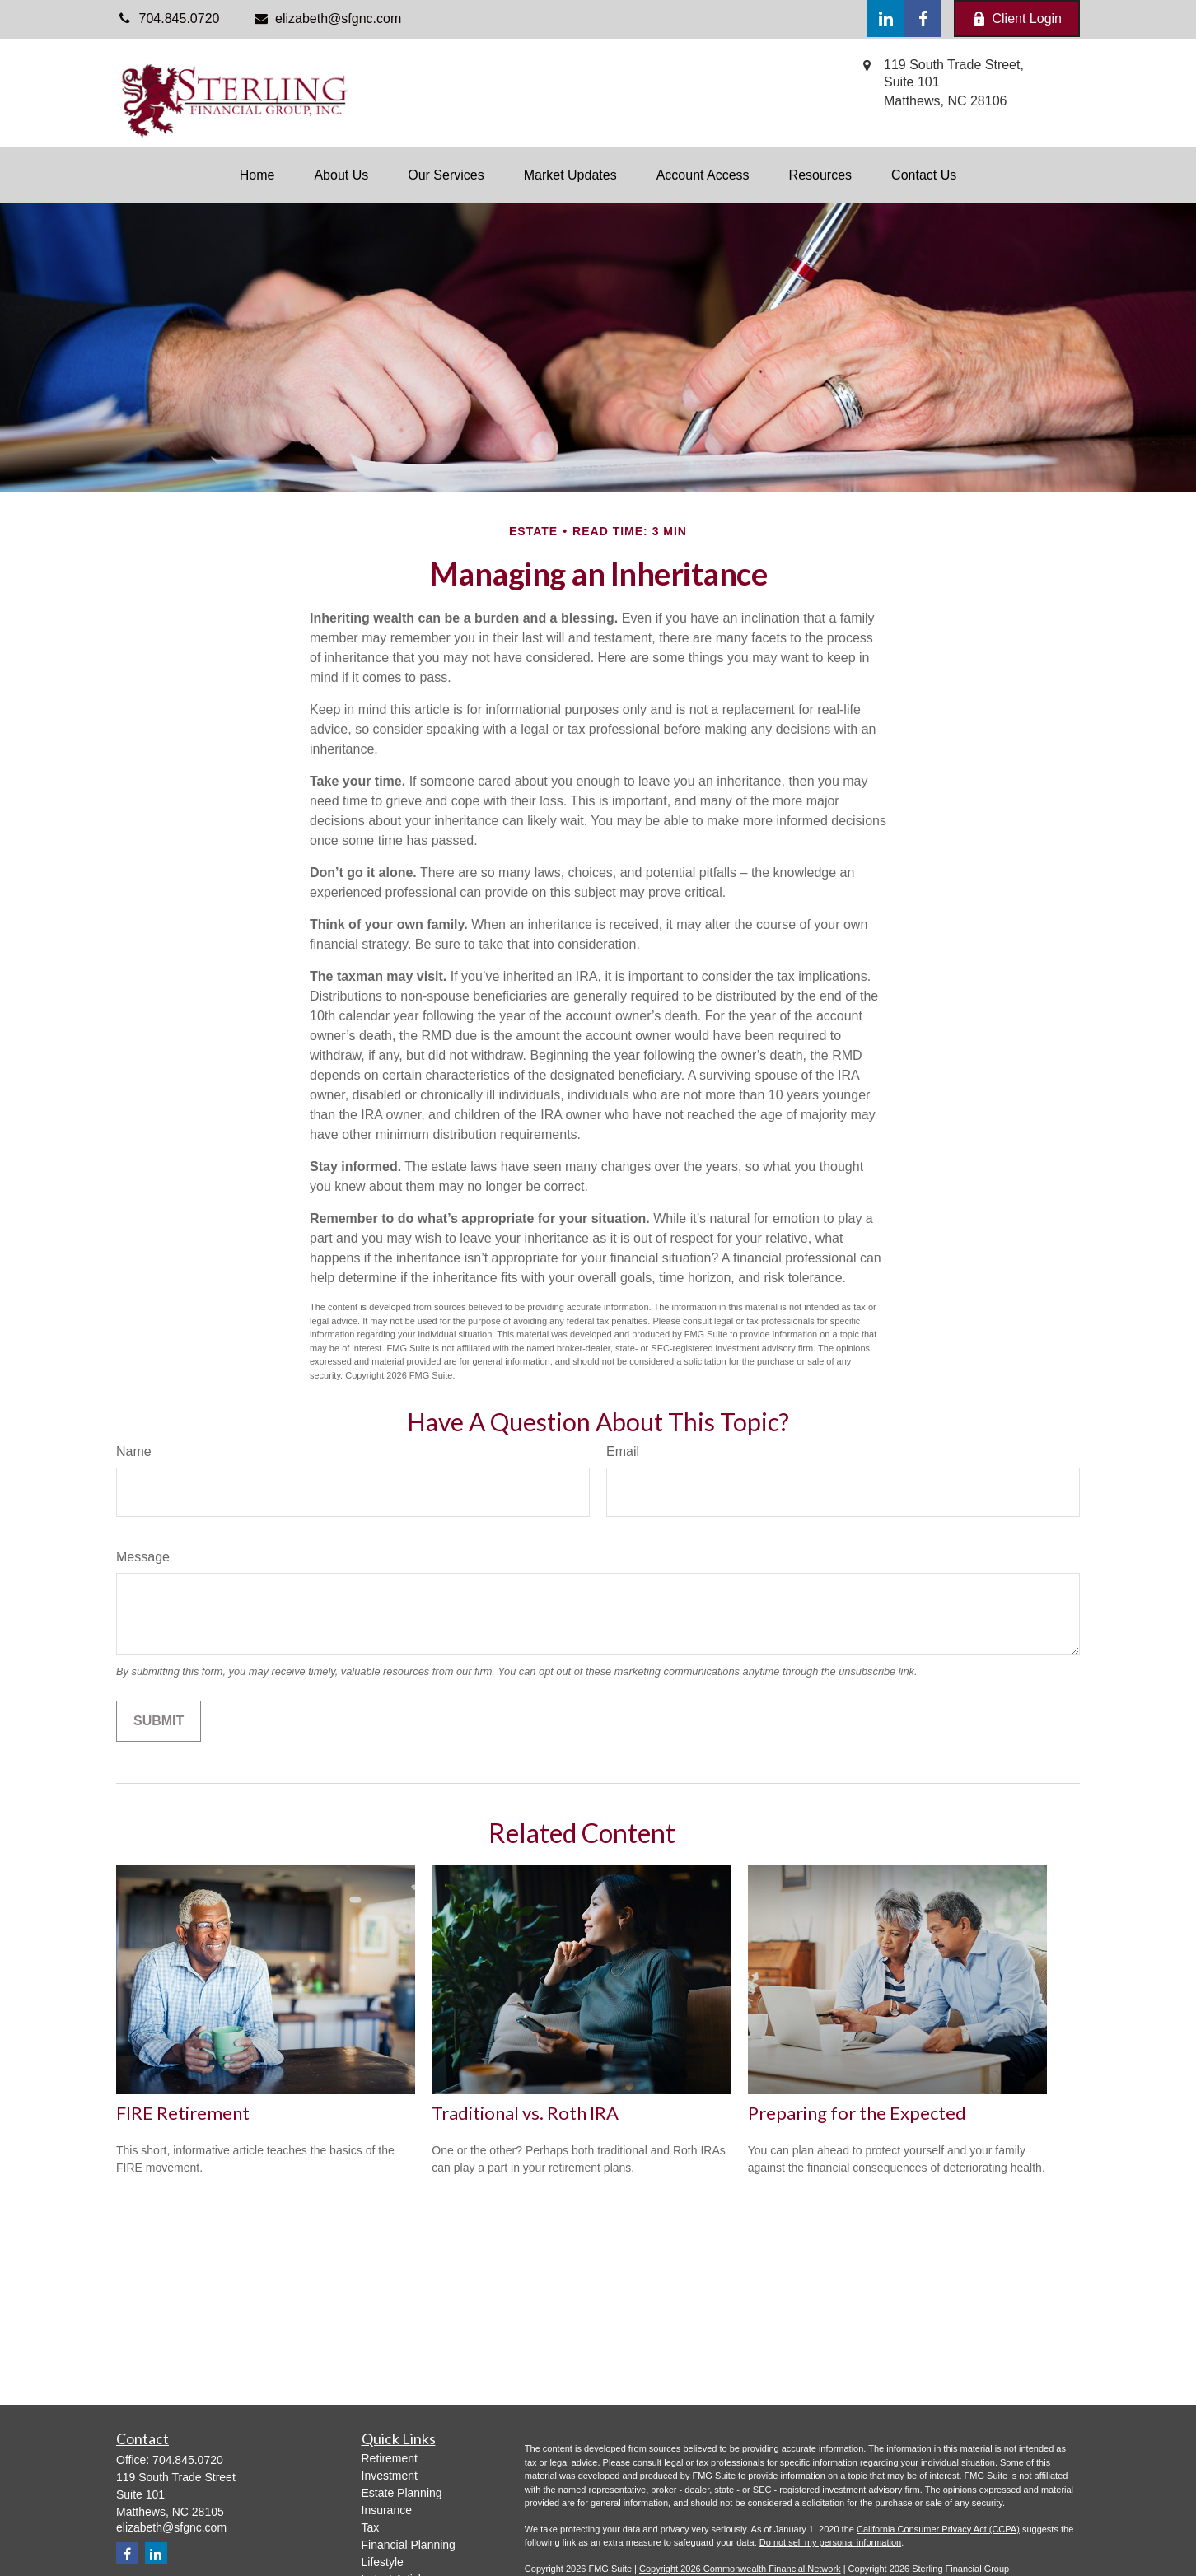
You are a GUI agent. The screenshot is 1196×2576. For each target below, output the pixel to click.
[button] (257, 175)
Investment (390, 2475)
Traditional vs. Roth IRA (525, 2113)
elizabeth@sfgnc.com (326, 19)
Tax (371, 2527)
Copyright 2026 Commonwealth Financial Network (740, 2569)
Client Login (1017, 19)
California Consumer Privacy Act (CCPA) (938, 2529)
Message (143, 1557)
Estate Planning (402, 2492)
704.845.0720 (187, 2459)
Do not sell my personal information (830, 2542)
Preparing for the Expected (857, 2113)
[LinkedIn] (885, 18)
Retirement (390, 2458)
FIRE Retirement (183, 2113)
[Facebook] (922, 18)
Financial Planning (409, 2544)
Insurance (387, 2510)
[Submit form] (158, 1721)
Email (622, 1451)
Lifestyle (383, 2562)
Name (134, 1451)
